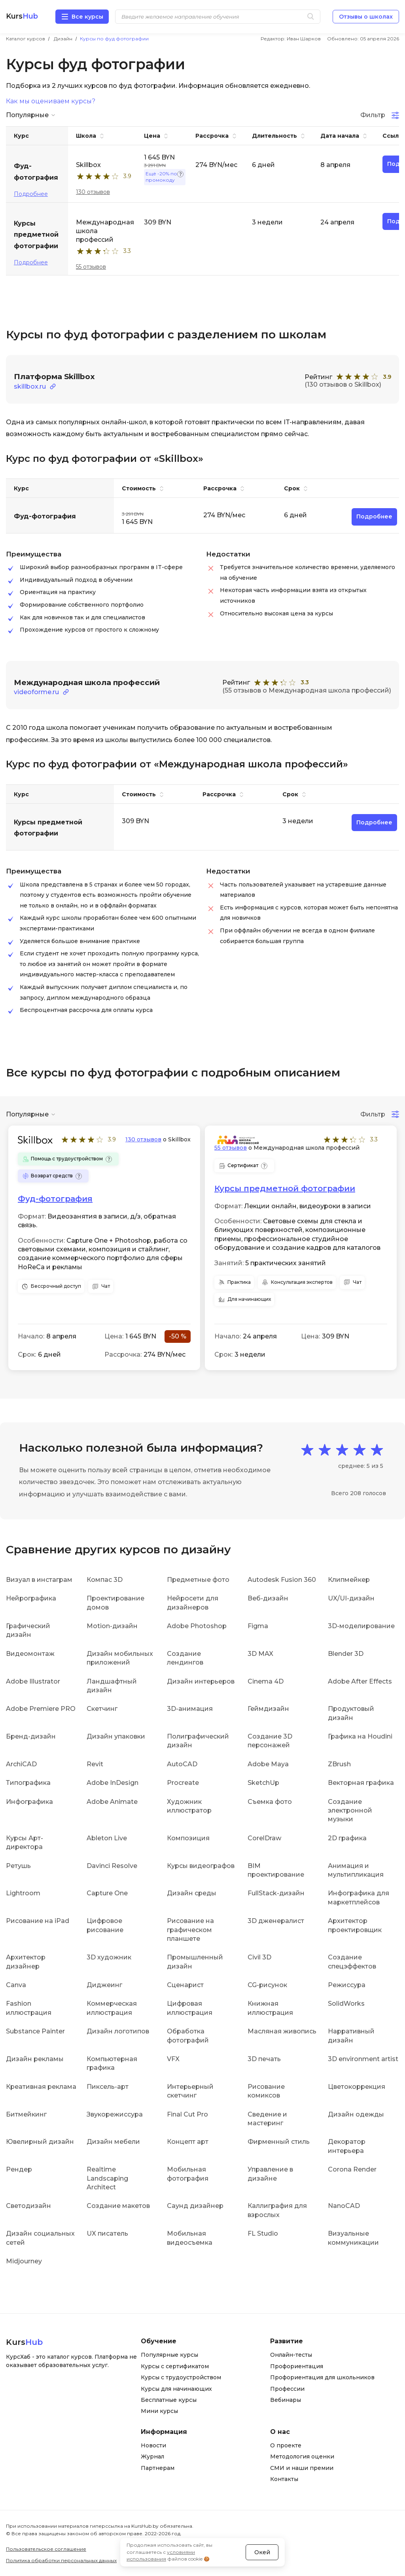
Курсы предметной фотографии (284, 1188)
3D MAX (260, 1653)
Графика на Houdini (360, 1736)
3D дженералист (276, 1921)
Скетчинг (102, 1708)
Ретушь (18, 1866)
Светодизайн (28, 2206)
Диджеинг (104, 1985)
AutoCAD (182, 1764)
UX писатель (107, 2233)
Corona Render (352, 2169)
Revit (95, 1764)
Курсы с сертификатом (175, 2366)
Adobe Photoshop (197, 1626)
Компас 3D (105, 1579)
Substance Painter (35, 2031)
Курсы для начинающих (176, 2388)
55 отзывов (91, 266)
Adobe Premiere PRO (41, 1708)
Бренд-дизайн (31, 1736)
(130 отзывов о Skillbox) (343, 384)
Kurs (22, 16)
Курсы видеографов (201, 1866)
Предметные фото (198, 1579)
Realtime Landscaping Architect (107, 2178)
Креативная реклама (41, 2086)
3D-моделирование (361, 1626)
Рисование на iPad (37, 1921)
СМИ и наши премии (301, 2468)
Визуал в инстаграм (39, 1579)
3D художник (109, 1957)
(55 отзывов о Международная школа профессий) (306, 690)
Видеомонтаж (30, 1653)
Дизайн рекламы (35, 2059)
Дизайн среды (191, 1893)
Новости (153, 2445)
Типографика (28, 1782)
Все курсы (87, 16)
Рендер (19, 2169)
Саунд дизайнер (195, 2206)
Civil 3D (259, 1957)
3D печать (264, 2059)
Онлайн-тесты (291, 2354)
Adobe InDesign (112, 1782)
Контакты (284, 2479)
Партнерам (157, 2468)
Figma (258, 1626)
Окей (262, 2552)
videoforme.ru (36, 692)
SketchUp (263, 1782)
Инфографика (29, 1801)
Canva (16, 1985)
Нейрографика (31, 1598)
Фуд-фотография (55, 1199)
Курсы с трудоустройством (181, 2377)
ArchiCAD (21, 1764)
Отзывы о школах (366, 16)
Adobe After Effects (360, 1681)
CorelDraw (264, 1838)
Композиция (188, 1838)
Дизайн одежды (356, 2114)
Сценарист (185, 1985)
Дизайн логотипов (118, 2031)
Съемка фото (270, 1801)
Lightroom (23, 1893)
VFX (173, 2059)
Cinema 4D (266, 1681)
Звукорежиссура (115, 2114)
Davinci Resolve (112, 1866)
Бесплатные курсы (169, 2399)
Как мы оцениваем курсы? (50, 101)
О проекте (285, 2445)
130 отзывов (93, 192)
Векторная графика (361, 1782)
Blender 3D (345, 1653)
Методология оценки (302, 2456)
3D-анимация (190, 1708)
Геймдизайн (268, 1708)
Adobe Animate (112, 1801)
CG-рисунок (267, 1985)
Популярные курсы (169, 2354)
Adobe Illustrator (33, 1681)
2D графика (347, 1838)
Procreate (183, 1782)
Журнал (152, 2456)
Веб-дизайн (268, 1598)
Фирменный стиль (279, 2141)
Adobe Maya (268, 1764)
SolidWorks (346, 2003)
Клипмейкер (349, 1579)
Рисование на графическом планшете (190, 1929)
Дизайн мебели (113, 2141)
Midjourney (24, 2261)
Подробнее (31, 193)
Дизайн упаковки (116, 1736)
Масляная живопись (282, 2031)
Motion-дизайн (112, 1626)
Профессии (287, 2388)
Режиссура (346, 1985)
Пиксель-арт (108, 2086)
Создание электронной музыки (350, 1810)
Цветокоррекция (356, 2086)
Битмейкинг (26, 2114)
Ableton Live (107, 1838)
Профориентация (296, 2366)
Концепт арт (187, 2141)
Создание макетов (118, 2206)
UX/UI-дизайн (351, 1598)
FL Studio (263, 2233)
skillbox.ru (30, 386)
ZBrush (339, 1764)
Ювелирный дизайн (40, 2141)
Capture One (107, 1893)
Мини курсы (159, 2411)
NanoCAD (344, 2206)
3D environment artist (363, 2059)
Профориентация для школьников (322, 2377)
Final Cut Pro (187, 2114)
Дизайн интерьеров (201, 1681)
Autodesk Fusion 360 (282, 1579)
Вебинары (285, 2399)
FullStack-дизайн (276, 1893)
